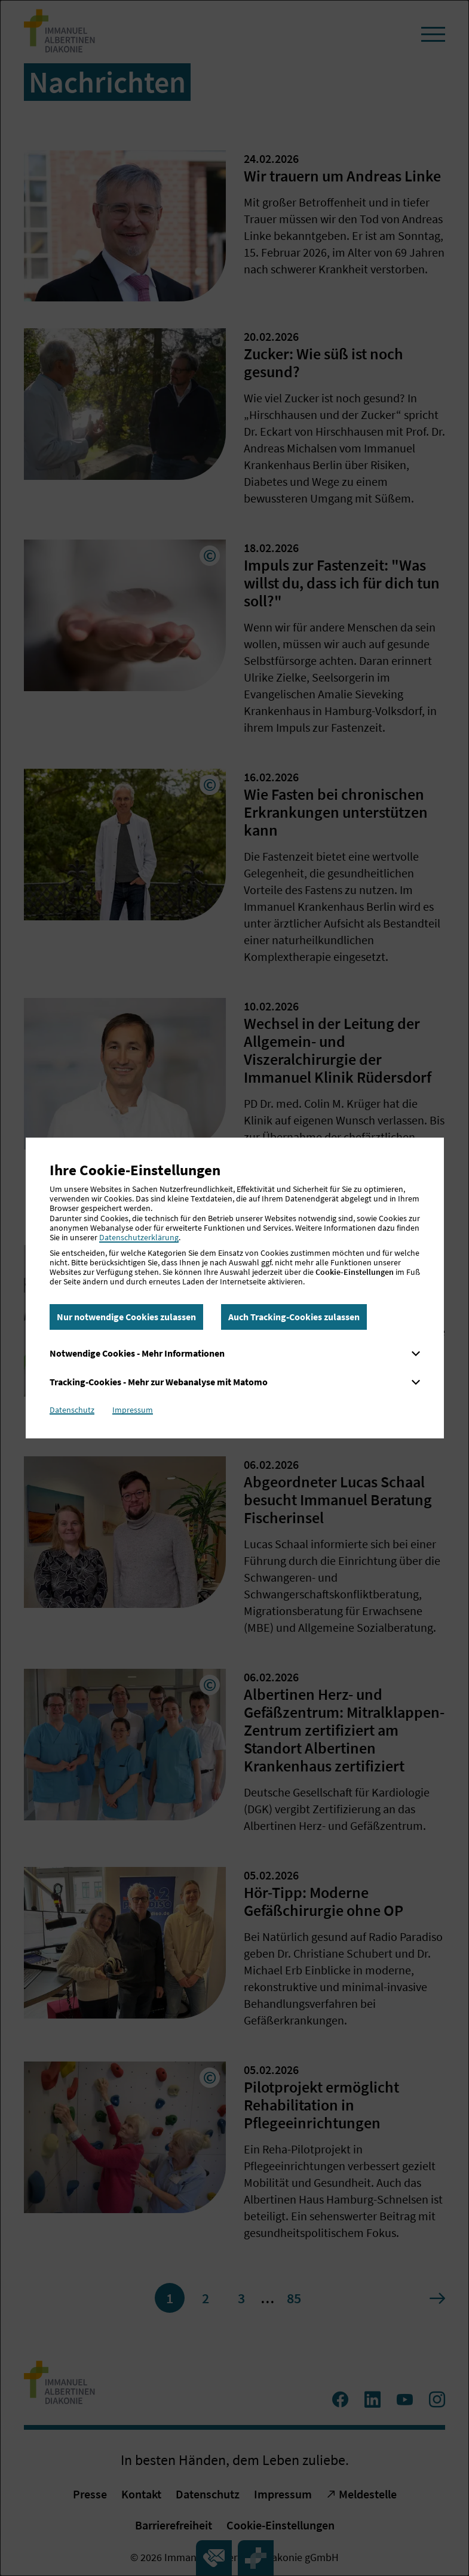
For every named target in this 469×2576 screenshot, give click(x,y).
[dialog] (234, 1288)
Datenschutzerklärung (139, 1237)
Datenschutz (72, 1410)
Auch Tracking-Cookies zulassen (294, 1317)
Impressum (132, 1410)
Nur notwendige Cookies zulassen (126, 1317)
